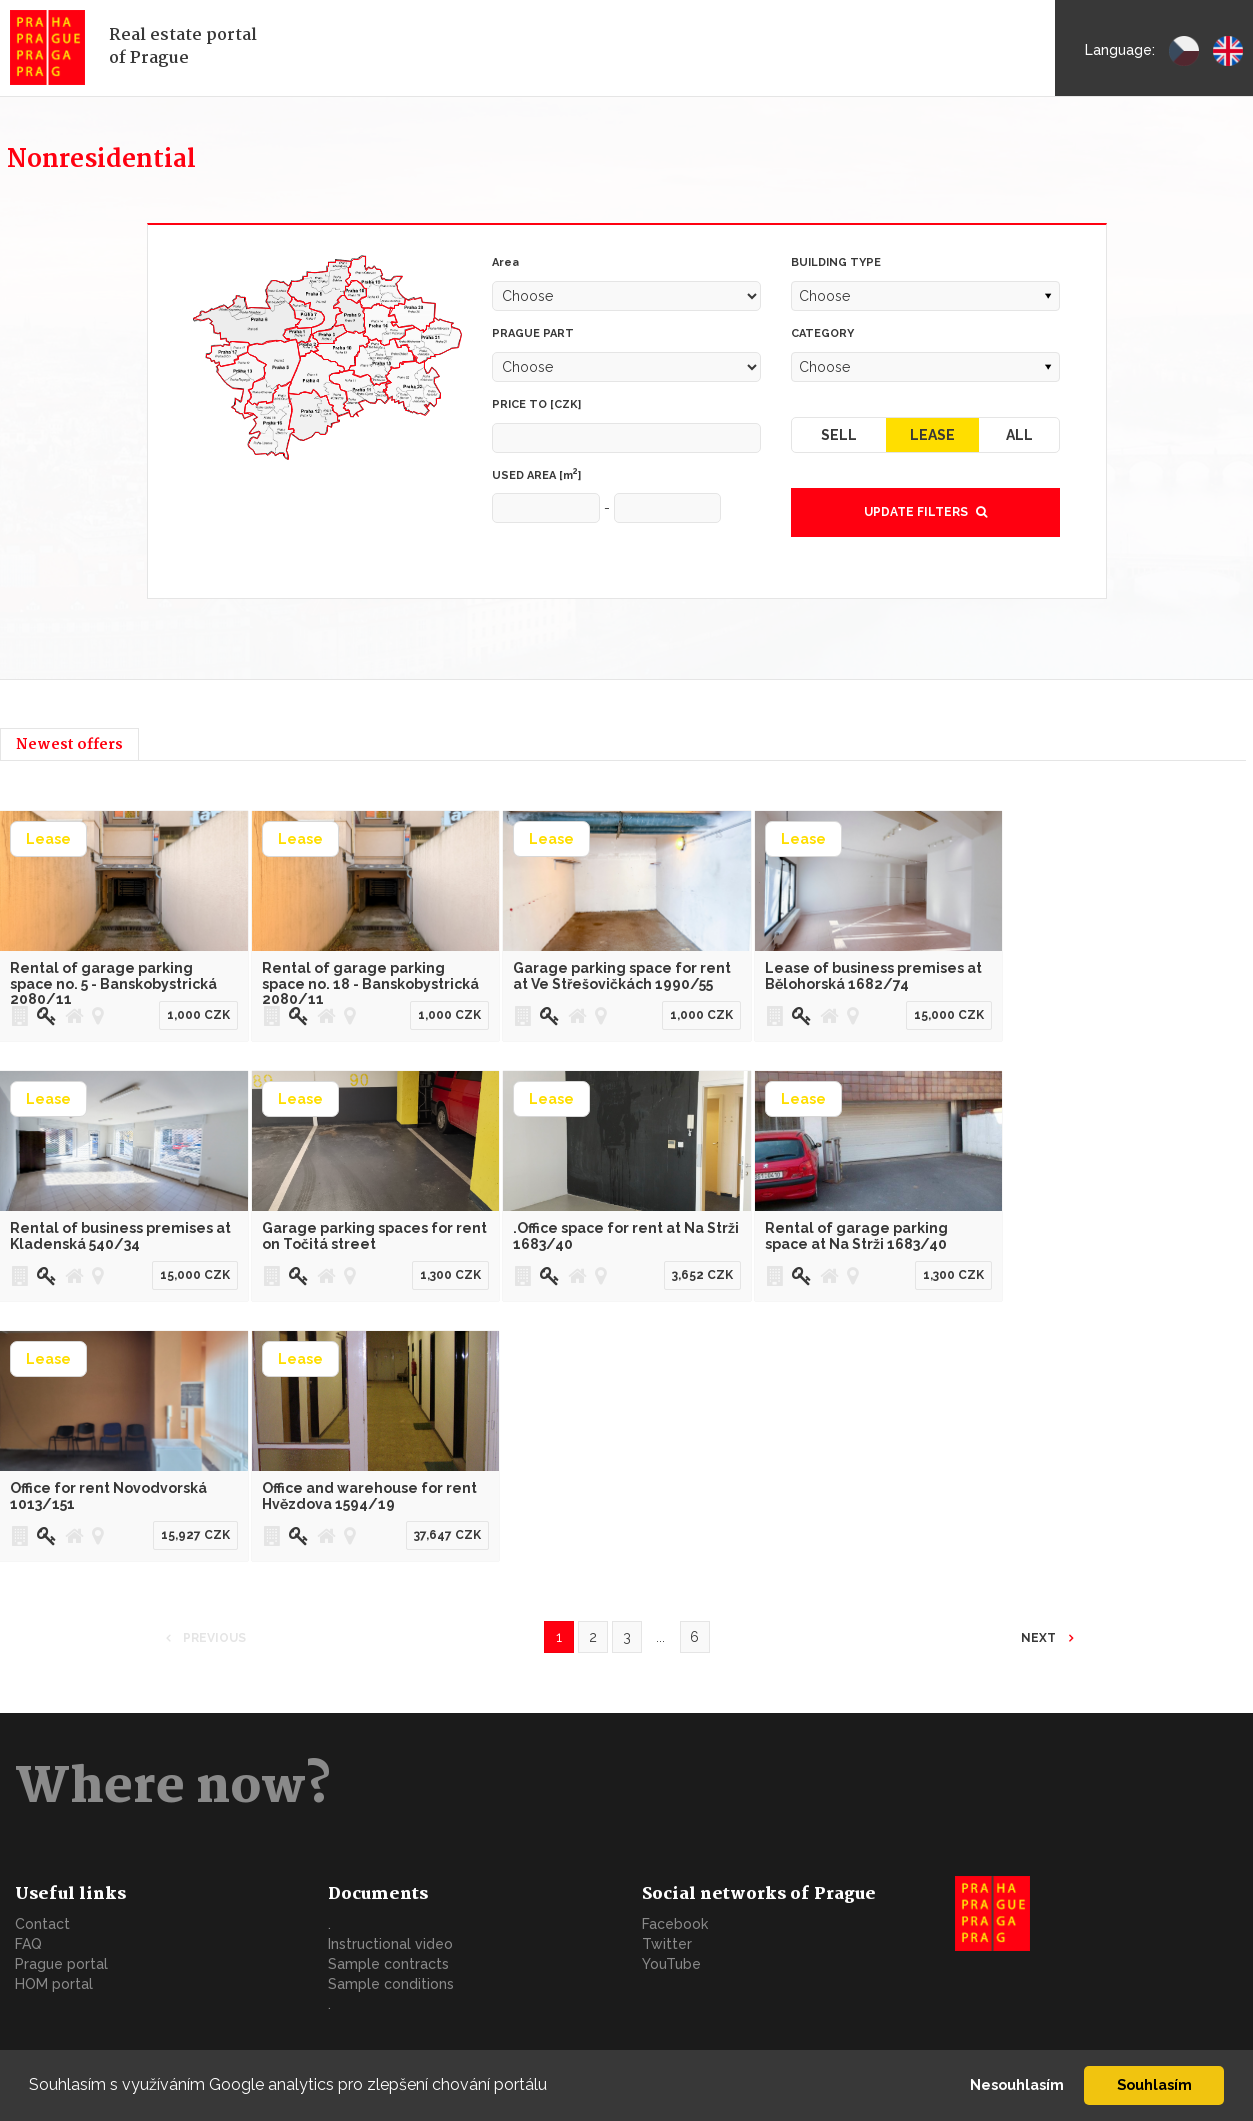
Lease (932, 435)
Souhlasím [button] (1154, 2084)
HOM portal (54, 1984)
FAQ (28, 1944)
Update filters (925, 512)
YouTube (671, 1964)
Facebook (675, 1924)
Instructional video (390, 1944)
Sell (839, 435)
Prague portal (61, 1964)
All (1019, 435)
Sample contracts (388, 1964)
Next (1040, 1638)
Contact (42, 1924)
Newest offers (69, 745)
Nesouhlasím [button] (1017, 2084)
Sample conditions (391, 1984)
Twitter (667, 1944)
